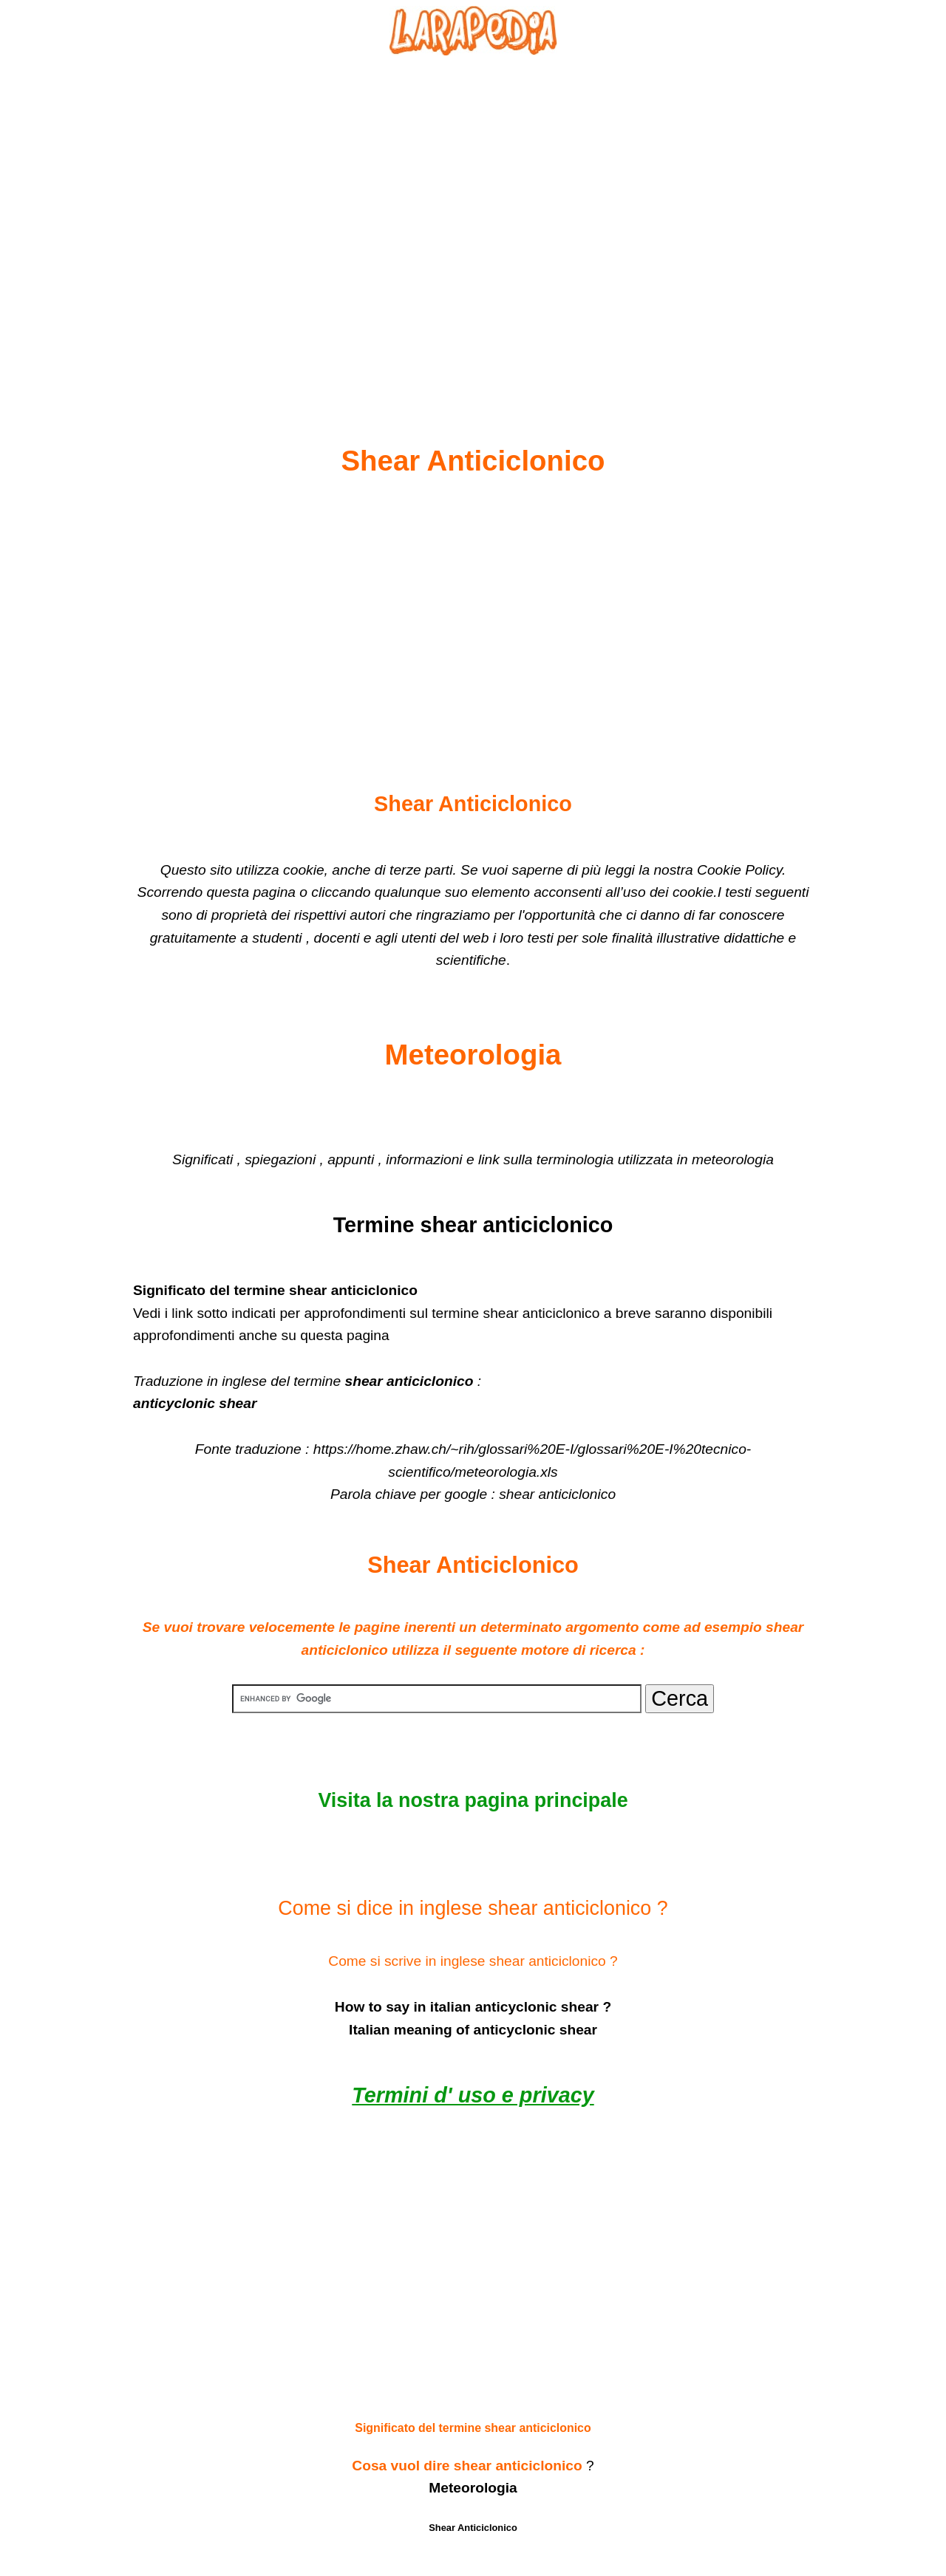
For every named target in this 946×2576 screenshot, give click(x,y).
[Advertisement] (473, 215)
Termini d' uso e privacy (472, 2095)
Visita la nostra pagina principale (472, 1800)
